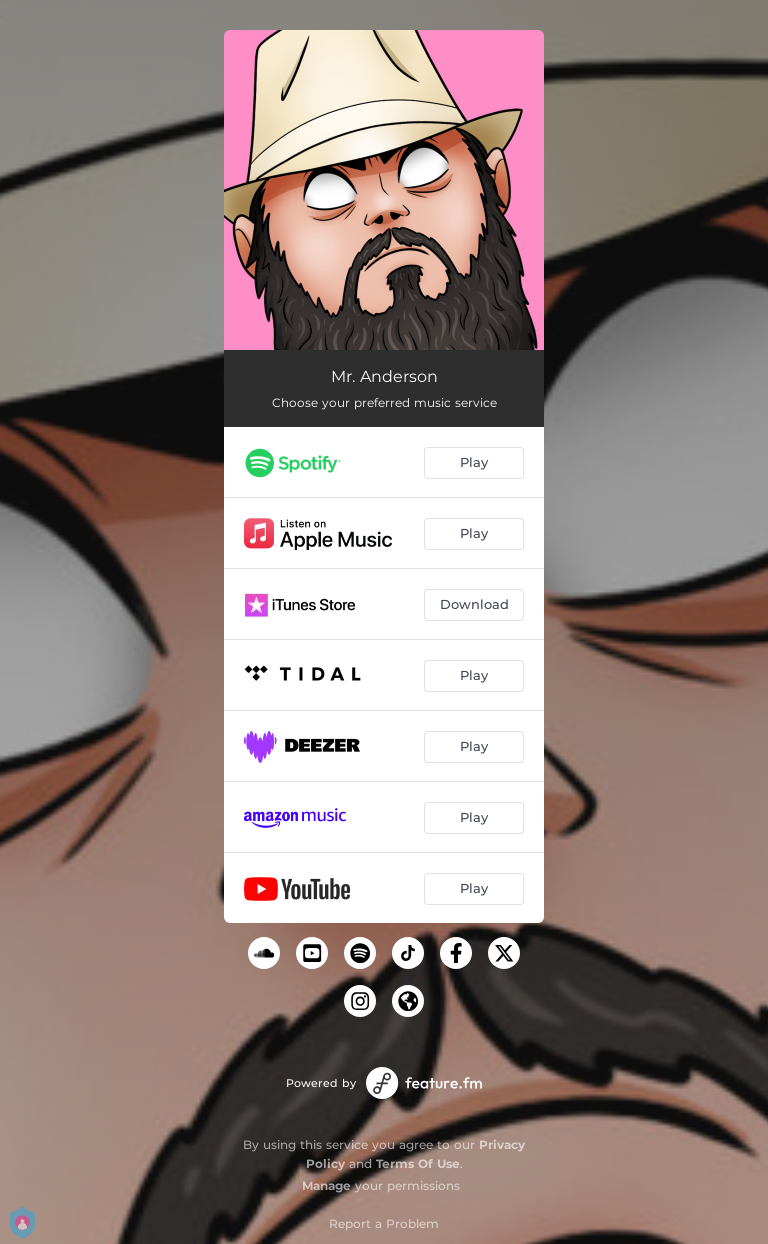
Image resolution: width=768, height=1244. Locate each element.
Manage (326, 1185)
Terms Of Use (418, 1163)
